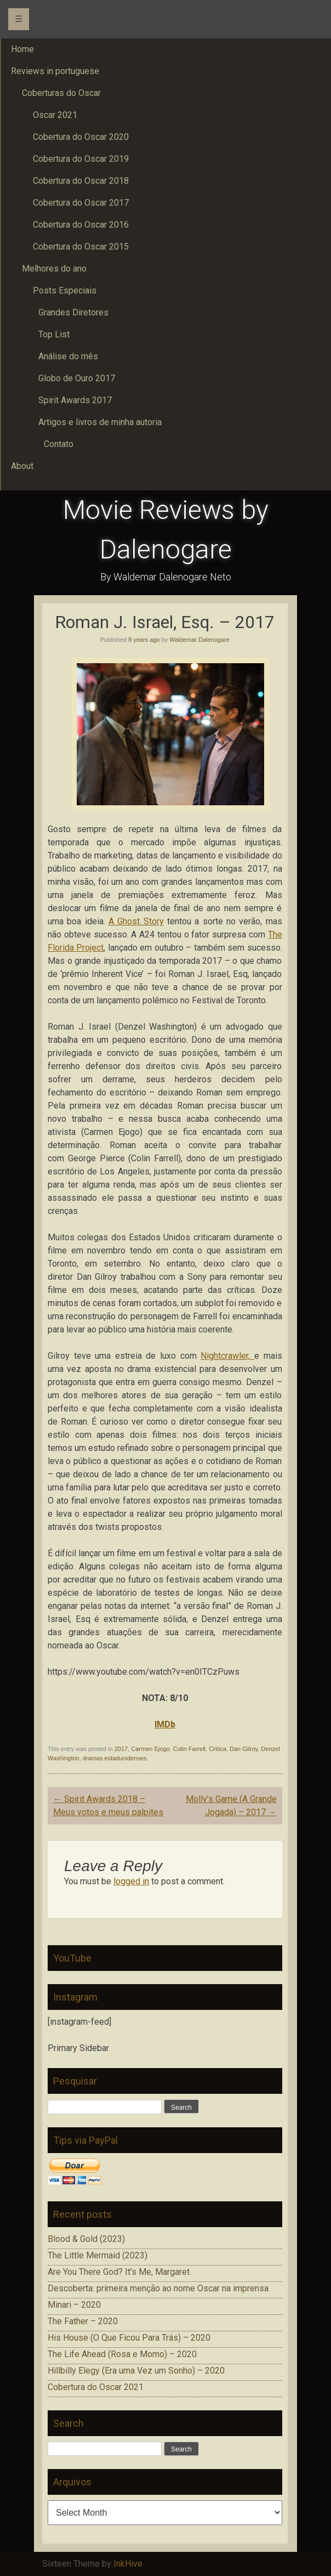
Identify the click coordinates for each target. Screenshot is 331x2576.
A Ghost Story (136, 921)
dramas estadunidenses (115, 1758)
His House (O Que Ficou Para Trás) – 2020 (129, 2337)
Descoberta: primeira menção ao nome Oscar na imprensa (158, 2288)
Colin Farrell (189, 1748)
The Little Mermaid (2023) (97, 2255)
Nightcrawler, (227, 1356)
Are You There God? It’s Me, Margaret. (119, 2272)
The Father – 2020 (83, 2321)
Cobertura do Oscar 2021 (96, 2387)
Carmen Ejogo (150, 1748)
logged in (131, 1881)
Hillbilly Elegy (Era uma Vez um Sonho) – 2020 (136, 2370)
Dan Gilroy (244, 1748)
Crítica (217, 1748)
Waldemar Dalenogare (199, 639)
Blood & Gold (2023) (86, 2239)
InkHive (127, 2563)
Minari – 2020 (74, 2305)
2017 (121, 1748)
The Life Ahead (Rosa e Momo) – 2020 (122, 2354)
